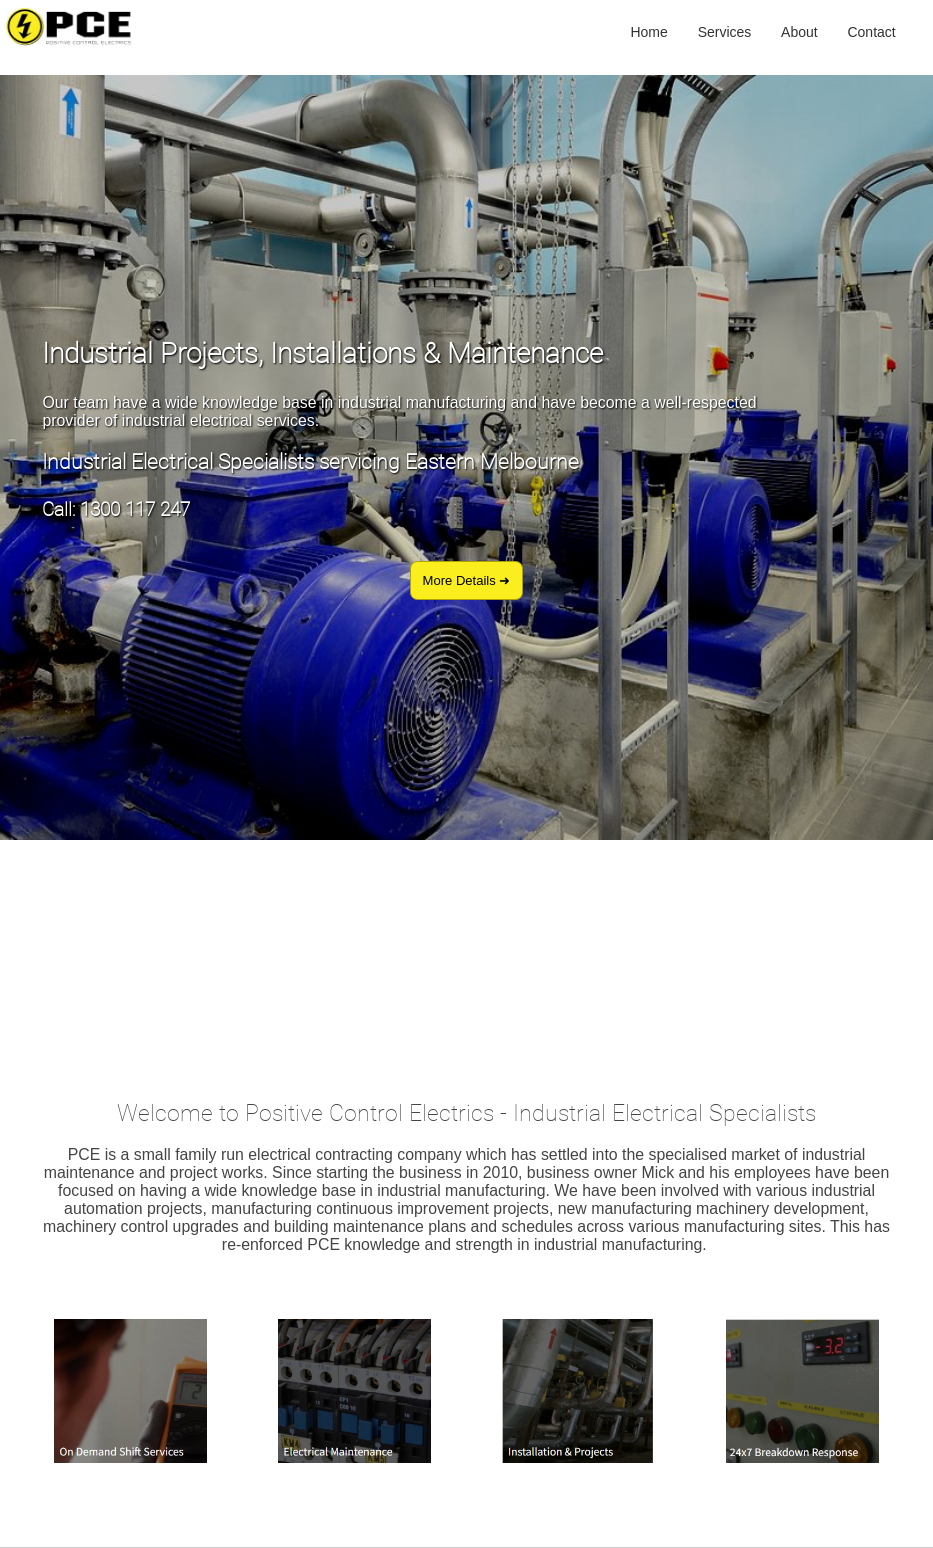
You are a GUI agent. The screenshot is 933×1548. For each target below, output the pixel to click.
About (799, 31)
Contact (871, 31)
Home (648, 31)
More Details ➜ (467, 580)
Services (725, 31)
